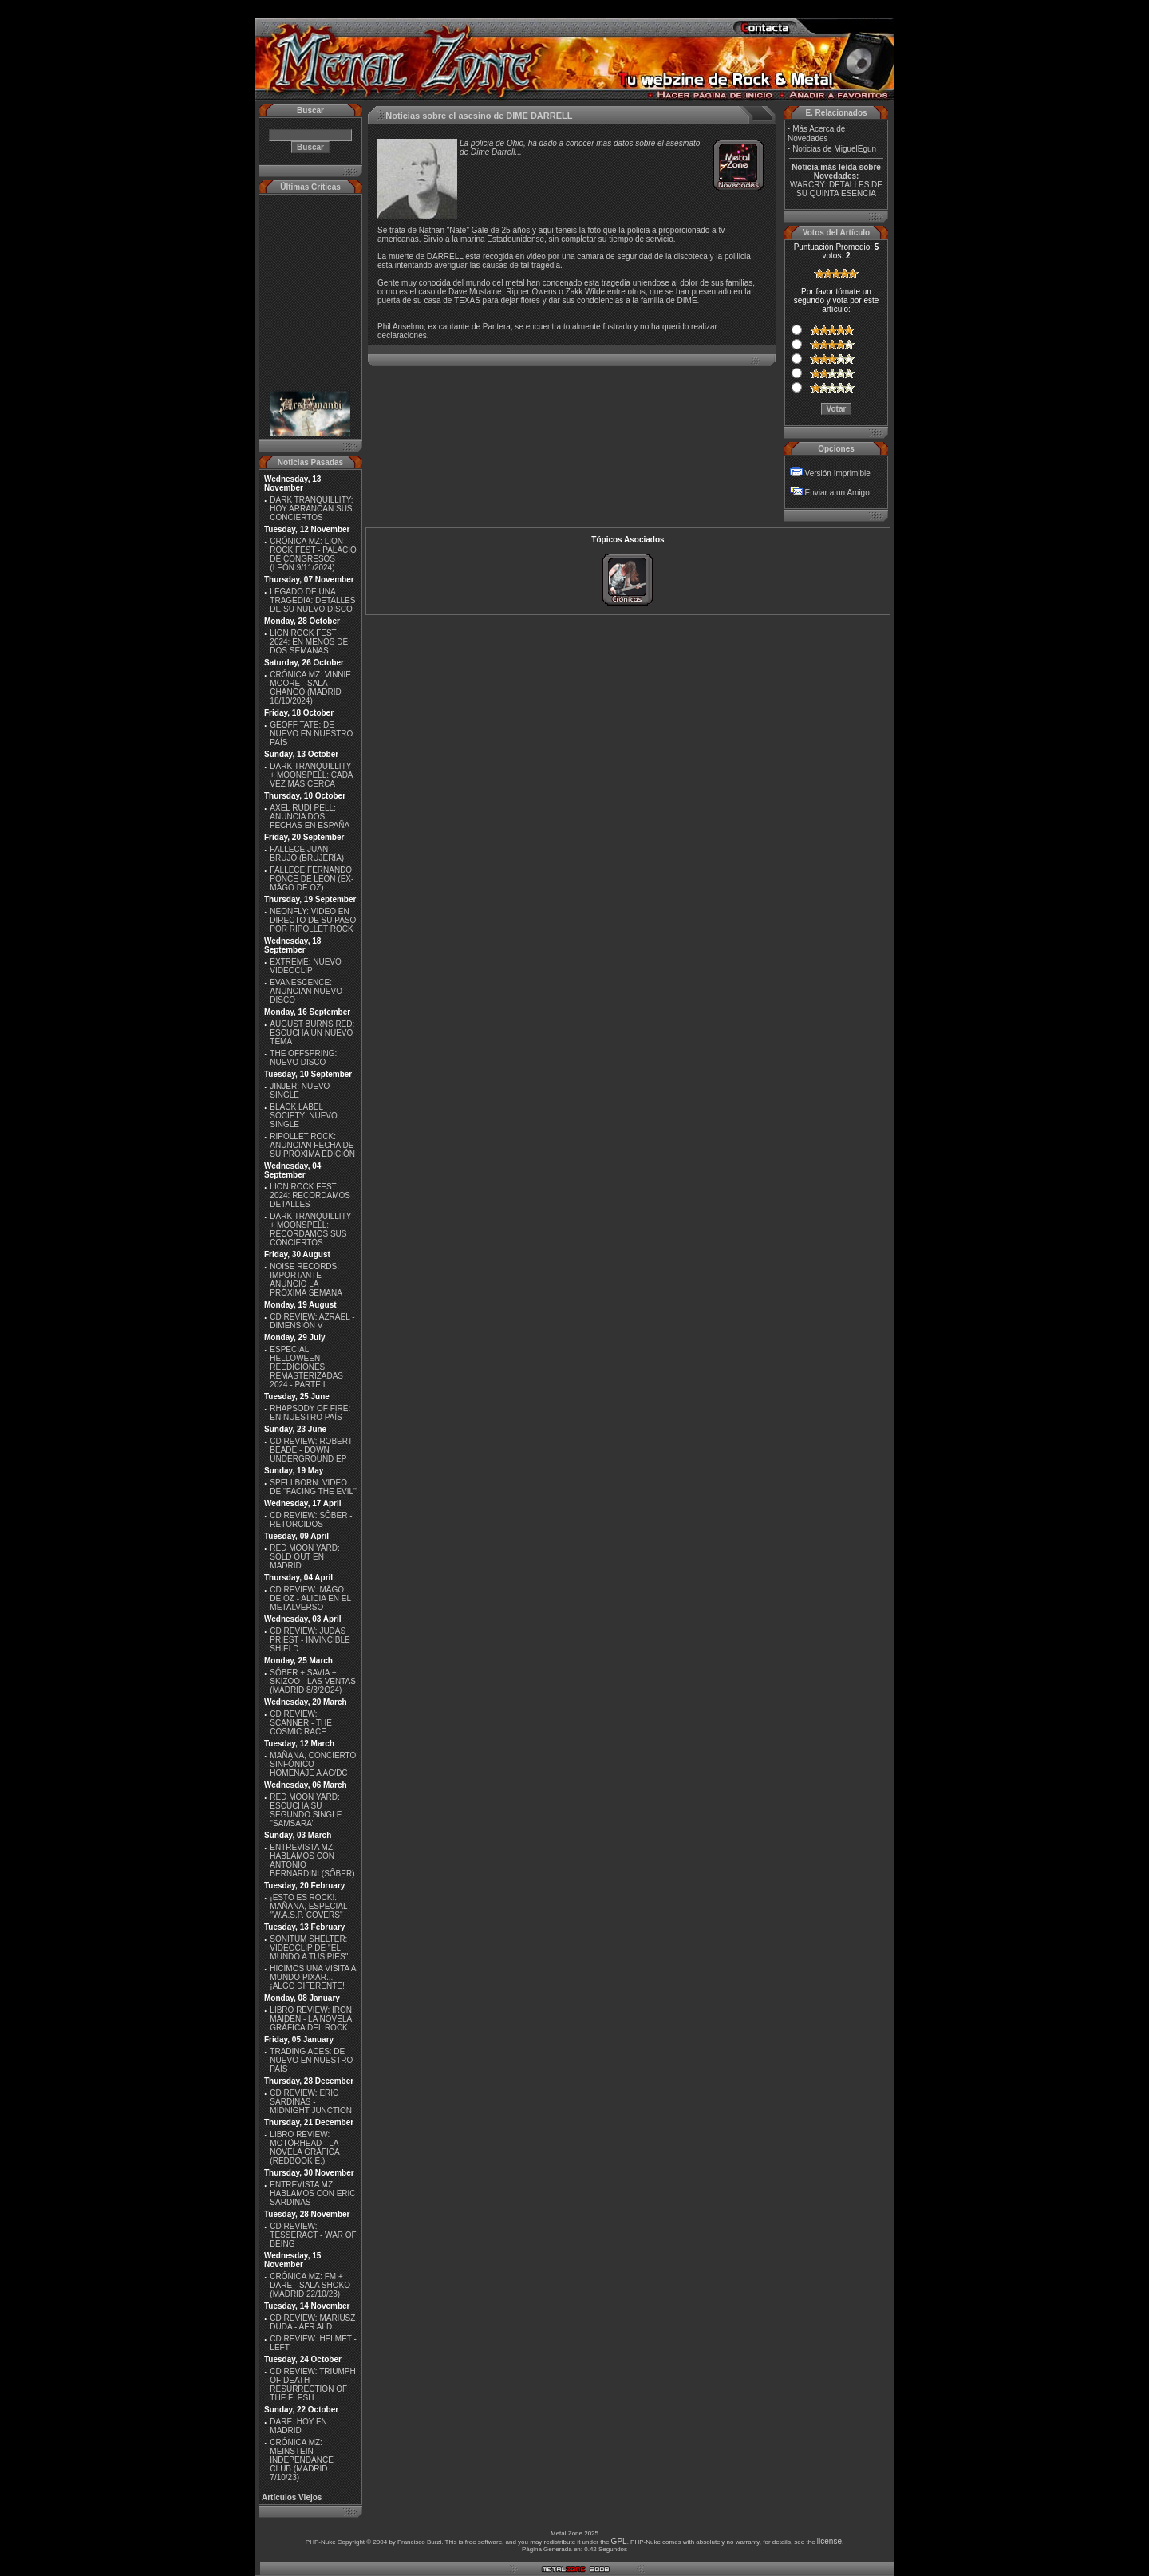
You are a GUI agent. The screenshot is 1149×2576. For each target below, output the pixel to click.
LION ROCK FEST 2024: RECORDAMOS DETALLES (310, 1195)
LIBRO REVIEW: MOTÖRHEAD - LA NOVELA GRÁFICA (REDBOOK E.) (304, 2147)
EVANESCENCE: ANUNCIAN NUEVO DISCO (306, 991)
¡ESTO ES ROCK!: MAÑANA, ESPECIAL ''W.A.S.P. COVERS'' (308, 1906)
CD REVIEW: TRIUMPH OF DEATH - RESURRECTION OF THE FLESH (312, 2384)
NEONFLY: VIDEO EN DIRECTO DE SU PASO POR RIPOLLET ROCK (313, 920)
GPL (619, 2541)
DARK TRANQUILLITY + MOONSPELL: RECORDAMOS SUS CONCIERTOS (310, 1229)
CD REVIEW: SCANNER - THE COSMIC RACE (301, 1723)
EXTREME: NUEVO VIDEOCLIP (305, 966)
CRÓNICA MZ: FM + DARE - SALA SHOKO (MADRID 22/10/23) (310, 2285)
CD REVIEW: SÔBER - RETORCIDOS (311, 1520)
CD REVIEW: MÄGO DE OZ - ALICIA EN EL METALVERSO (310, 1598)
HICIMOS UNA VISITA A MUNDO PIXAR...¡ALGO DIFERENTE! (313, 1977)
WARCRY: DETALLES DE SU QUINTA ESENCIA (836, 189)
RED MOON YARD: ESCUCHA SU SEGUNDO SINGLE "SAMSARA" (306, 1810)
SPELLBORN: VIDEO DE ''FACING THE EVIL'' (313, 1487)
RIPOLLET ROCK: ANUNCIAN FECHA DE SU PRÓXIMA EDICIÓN (312, 1145)
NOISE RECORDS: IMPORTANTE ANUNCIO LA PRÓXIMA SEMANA (306, 1279)
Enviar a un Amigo (837, 492)
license (829, 2541)
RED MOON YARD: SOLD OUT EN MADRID (304, 1557)
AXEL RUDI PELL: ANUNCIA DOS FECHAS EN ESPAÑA (309, 816)
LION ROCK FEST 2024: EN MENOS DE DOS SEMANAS (309, 642)
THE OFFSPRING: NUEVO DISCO (303, 1058)
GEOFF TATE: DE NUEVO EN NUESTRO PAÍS (311, 733)
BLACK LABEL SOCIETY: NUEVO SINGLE (303, 1116)
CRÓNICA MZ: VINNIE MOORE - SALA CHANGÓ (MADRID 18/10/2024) (310, 687)
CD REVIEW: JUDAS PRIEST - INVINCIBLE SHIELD (309, 1640)
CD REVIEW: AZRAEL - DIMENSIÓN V (312, 1321)
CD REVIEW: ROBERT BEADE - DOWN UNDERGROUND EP (311, 1450)
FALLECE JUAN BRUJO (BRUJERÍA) (307, 853)
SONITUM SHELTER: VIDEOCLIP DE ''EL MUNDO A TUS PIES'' (309, 1948)
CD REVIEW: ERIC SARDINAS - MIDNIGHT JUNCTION (311, 2102)
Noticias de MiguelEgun (834, 148)
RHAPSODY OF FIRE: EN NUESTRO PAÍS (310, 1413)
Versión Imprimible (838, 473)
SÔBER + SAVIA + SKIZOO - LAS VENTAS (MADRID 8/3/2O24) (313, 1681)
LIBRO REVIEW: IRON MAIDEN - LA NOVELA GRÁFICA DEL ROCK (311, 2019)
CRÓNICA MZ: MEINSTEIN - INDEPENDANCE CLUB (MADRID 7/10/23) (301, 2460)
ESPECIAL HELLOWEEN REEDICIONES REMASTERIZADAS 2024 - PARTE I (306, 1367)
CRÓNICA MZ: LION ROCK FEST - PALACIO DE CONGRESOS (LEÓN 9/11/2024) (313, 554)
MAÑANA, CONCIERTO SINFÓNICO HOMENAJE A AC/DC (313, 1764)
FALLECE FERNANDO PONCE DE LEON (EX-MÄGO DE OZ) (311, 879)
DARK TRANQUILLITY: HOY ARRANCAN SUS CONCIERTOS (311, 508)
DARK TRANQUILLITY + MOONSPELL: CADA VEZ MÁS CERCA (311, 775)
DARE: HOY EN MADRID (298, 2426)
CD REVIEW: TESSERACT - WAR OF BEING (313, 2235)
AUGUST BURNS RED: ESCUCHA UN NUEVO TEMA (312, 1033)
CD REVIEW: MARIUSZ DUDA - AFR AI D (312, 2322)
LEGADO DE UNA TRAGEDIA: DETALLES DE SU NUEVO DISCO (312, 600)
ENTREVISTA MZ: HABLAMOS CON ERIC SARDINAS (312, 2193)
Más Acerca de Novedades (816, 133)
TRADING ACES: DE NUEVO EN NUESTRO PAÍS (311, 2060)
